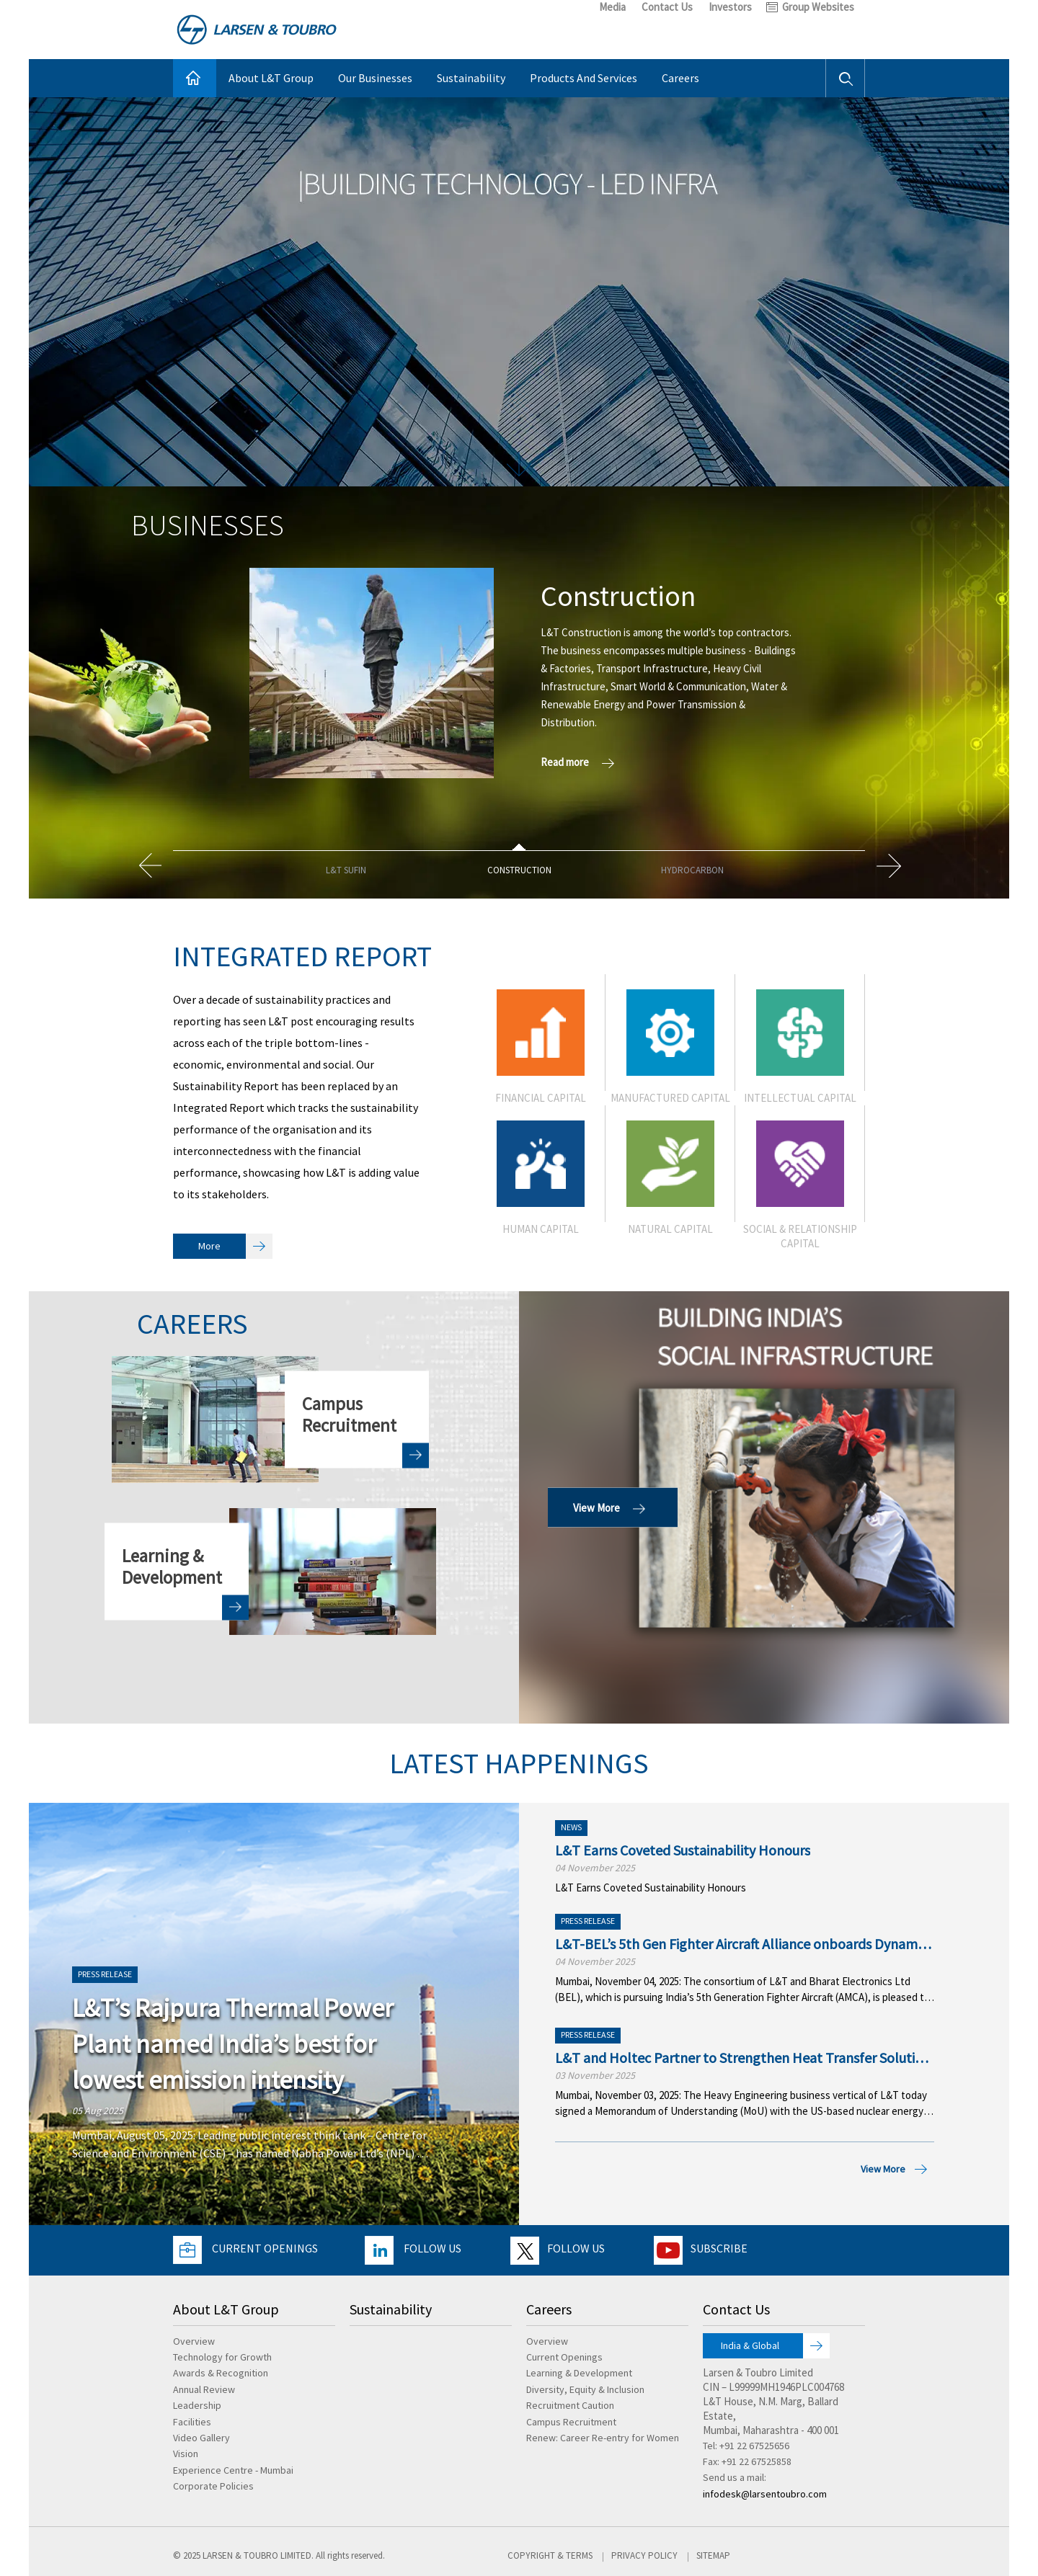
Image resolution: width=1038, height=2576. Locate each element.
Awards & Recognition (220, 2372)
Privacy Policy (644, 2555)
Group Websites (818, 7)
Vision (185, 2453)
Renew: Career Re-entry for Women (602, 2437)
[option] (519, 673)
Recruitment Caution (570, 2405)
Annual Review (204, 2389)
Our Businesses (375, 78)
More (235, 1246)
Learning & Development (579, 2372)
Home (194, 78)
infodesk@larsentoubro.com (765, 2493)
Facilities (192, 2421)
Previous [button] (149, 865)
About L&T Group (271, 78)
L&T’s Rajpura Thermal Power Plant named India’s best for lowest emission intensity (233, 2044)
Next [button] (889, 865)
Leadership (197, 2405)
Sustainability (471, 78)
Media (612, 7)
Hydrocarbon (692, 870)
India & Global (775, 2345)
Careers (680, 78)
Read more (581, 762)
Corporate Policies (213, 2485)
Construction (519, 870)
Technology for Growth (222, 2356)
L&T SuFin (346, 870)
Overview (194, 2341)
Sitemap (713, 2555)
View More (612, 1507)
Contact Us (667, 7)
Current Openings (265, 2248)
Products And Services (583, 78)
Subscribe (719, 2248)
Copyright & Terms (550, 2555)
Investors (730, 7)
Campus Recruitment (571, 2421)
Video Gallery (201, 2437)
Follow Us (432, 2248)
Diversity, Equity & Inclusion (585, 2389)
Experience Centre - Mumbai (233, 2470)
